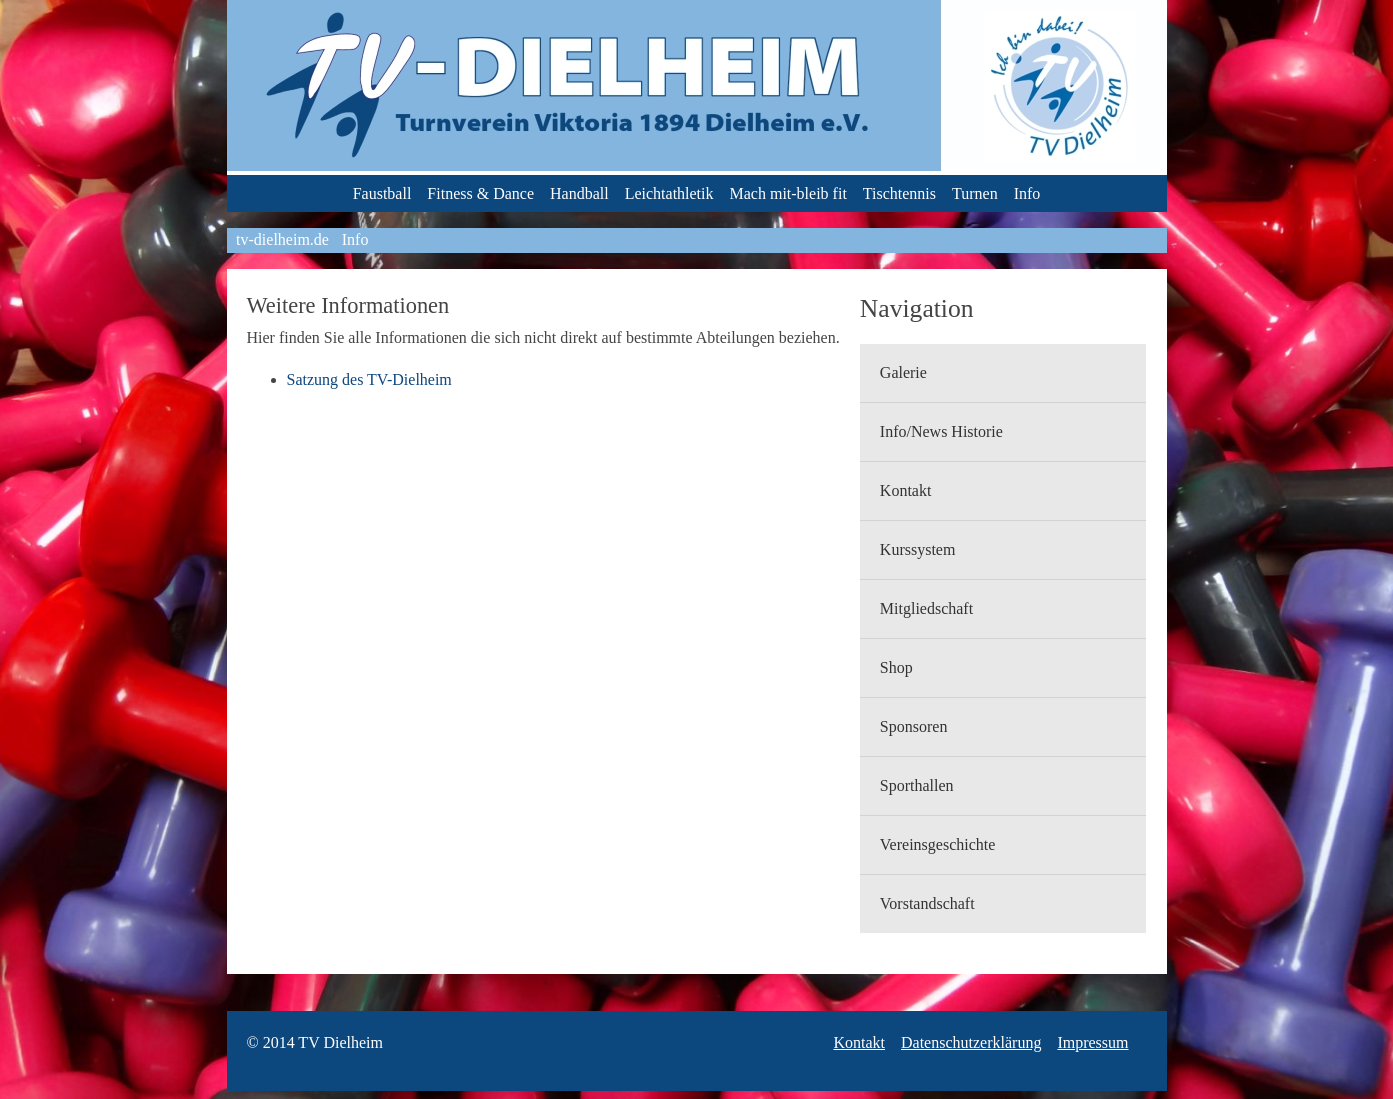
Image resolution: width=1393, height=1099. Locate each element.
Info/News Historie (941, 431)
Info (1027, 193)
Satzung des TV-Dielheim (369, 379)
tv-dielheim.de (282, 239)
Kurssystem (918, 549)
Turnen (975, 193)
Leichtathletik (669, 193)
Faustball (382, 193)
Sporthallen (917, 785)
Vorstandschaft (927, 903)
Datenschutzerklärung (971, 1042)
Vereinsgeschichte (938, 844)
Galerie (903, 372)
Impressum (1092, 1042)
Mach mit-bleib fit (788, 193)
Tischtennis (899, 193)
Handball (579, 193)
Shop (896, 667)
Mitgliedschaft (926, 608)
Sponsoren (914, 726)
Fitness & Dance (480, 193)
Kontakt (906, 490)
